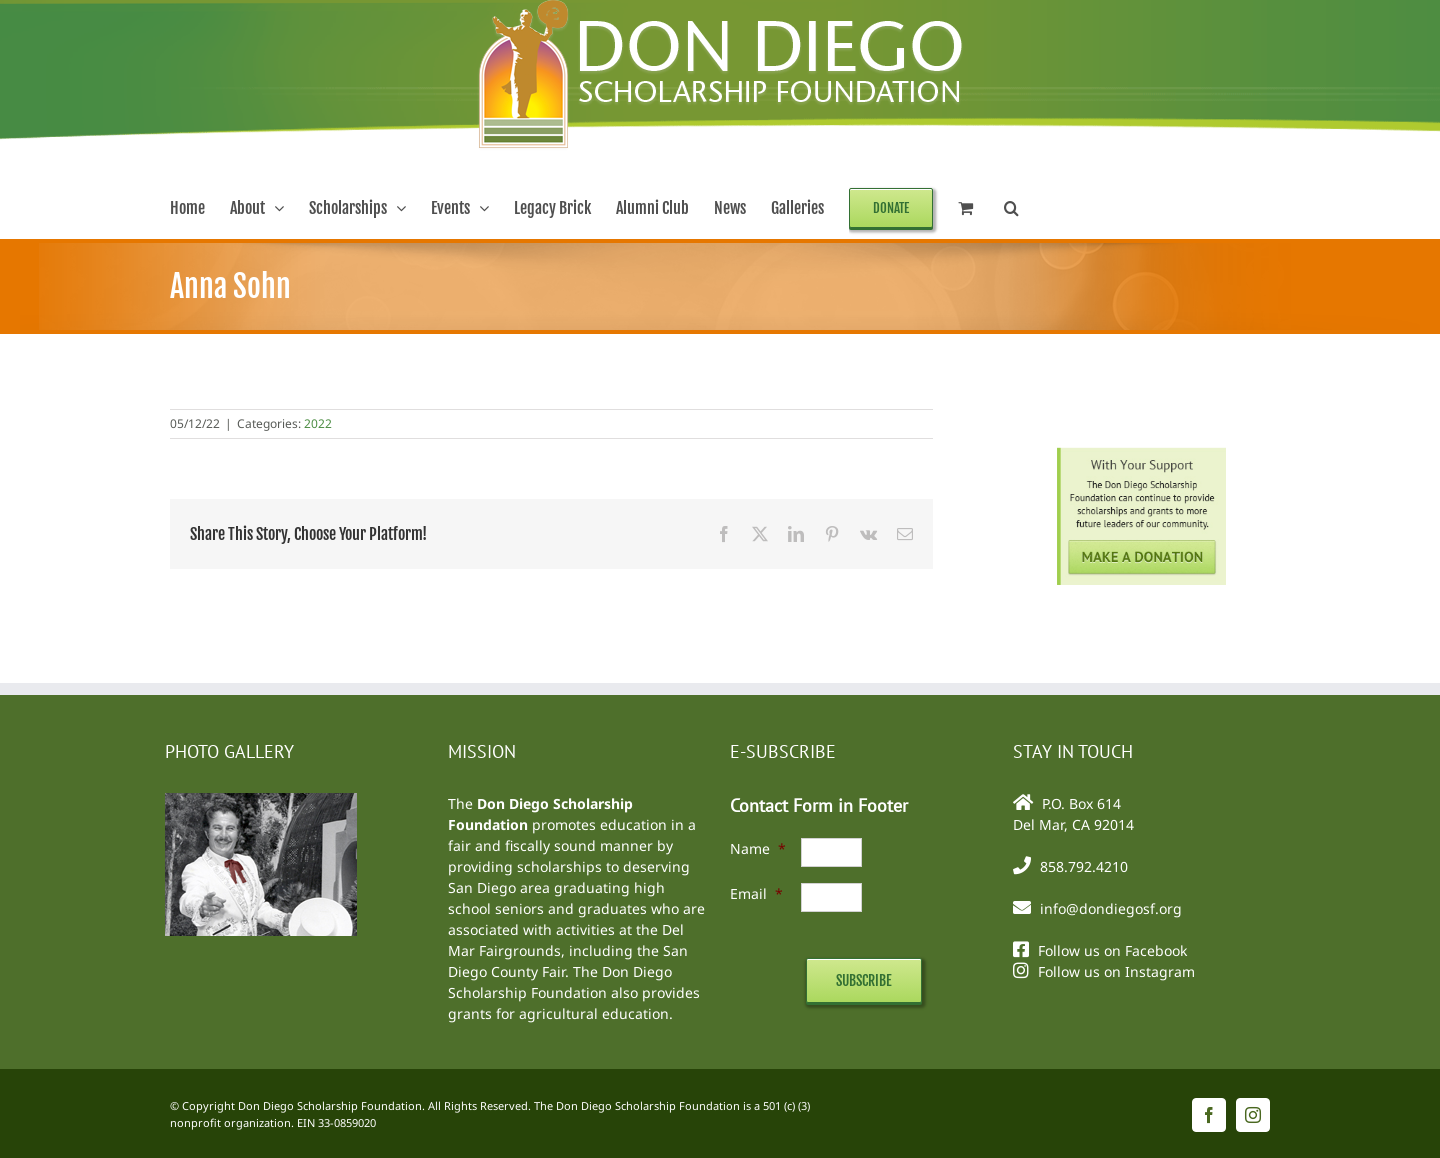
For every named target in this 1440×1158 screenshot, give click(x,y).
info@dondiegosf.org (1111, 908)
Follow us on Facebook (1112, 950)
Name (758, 848)
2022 (318, 423)
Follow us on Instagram (1116, 971)
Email (756, 893)
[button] (1011, 208)
